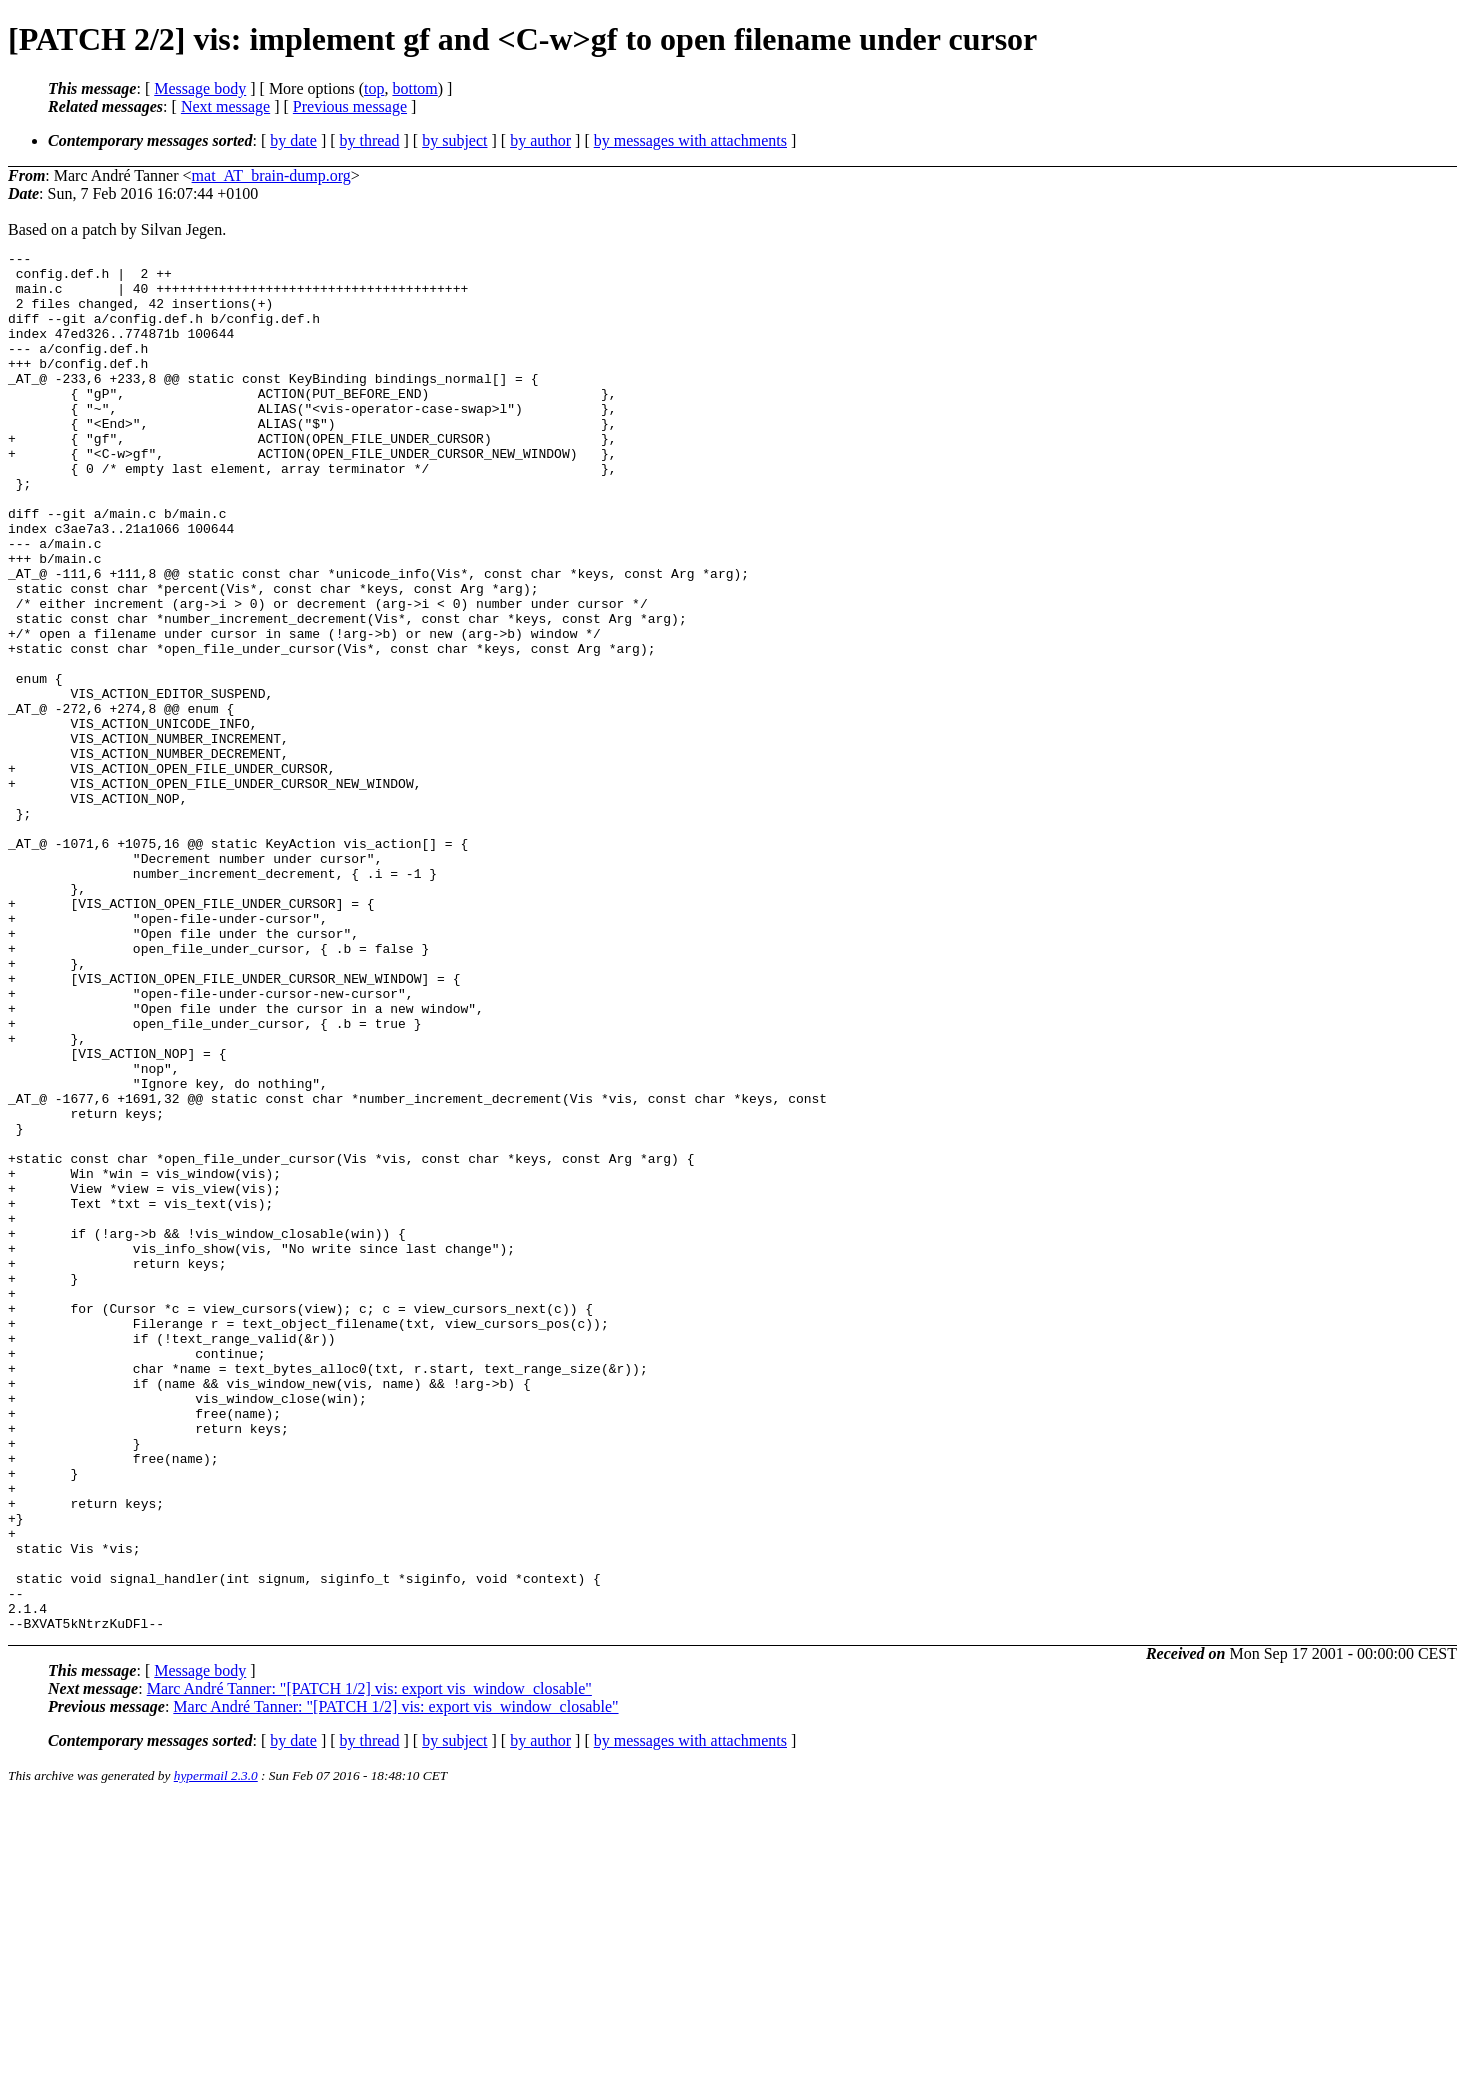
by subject (454, 140)
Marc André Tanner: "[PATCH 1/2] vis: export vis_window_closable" (369, 1964)
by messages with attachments (690, 140)
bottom (414, 88)
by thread (370, 140)
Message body (200, 88)
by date (293, 140)
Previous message (350, 106)
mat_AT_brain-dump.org (271, 175)
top (374, 88)
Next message (225, 106)
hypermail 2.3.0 (216, 2051)
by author (540, 140)
